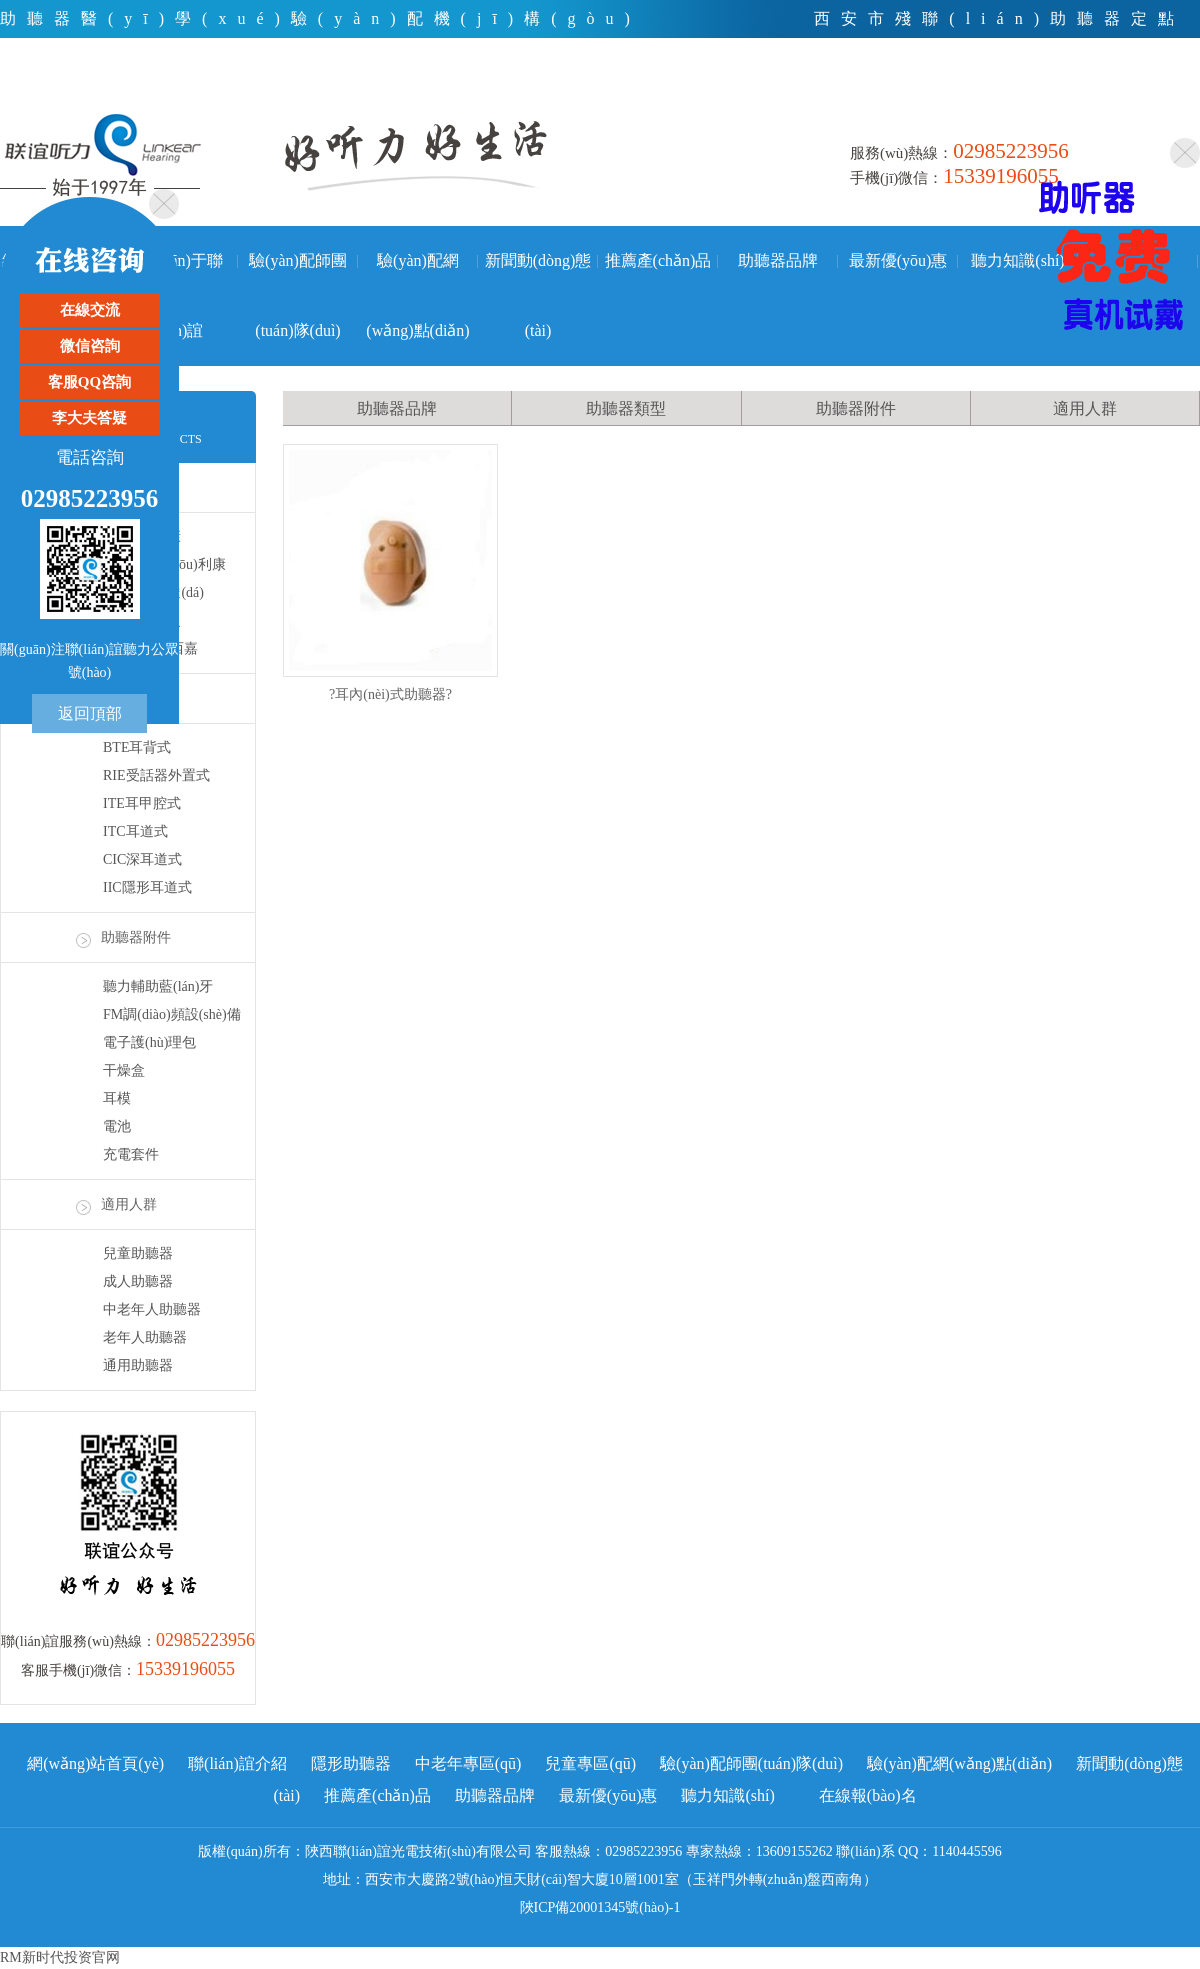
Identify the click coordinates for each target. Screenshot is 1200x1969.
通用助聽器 (138, 1365)
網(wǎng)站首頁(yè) (95, 1763)
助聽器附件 (136, 937)
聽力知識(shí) (1017, 260)
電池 (117, 1126)
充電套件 (131, 1154)
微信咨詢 (90, 346)
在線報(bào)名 (868, 1795)
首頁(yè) (943, 94)
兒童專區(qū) (590, 1763)
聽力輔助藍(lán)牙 (158, 986)
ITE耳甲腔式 (142, 803)
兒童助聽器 (138, 1253)
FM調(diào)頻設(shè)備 (172, 1014)
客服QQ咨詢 (89, 382)
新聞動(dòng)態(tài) (538, 274)
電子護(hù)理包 (149, 1042)
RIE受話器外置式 (156, 775)
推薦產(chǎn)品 (658, 260)
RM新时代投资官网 (60, 1957)
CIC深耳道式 (142, 859)
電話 (1025, 94)
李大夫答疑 (89, 418)
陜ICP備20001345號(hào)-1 (600, 1907)
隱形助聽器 (351, 1763)
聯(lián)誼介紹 (237, 1763)
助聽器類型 (626, 408)
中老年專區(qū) (468, 1763)
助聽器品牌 (778, 260)
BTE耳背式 (137, 747)
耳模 (117, 1098)
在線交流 (90, 310)
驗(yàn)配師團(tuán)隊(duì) (298, 274)
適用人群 (129, 1204)
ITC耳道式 (135, 831)
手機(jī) (1169, 94)
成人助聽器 (138, 1281)
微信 (1094, 94)
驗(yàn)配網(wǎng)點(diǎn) (417, 274)
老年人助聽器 (145, 1337)
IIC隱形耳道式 (147, 887)
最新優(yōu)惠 (898, 260)
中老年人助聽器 (152, 1309)
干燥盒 (124, 1070)
